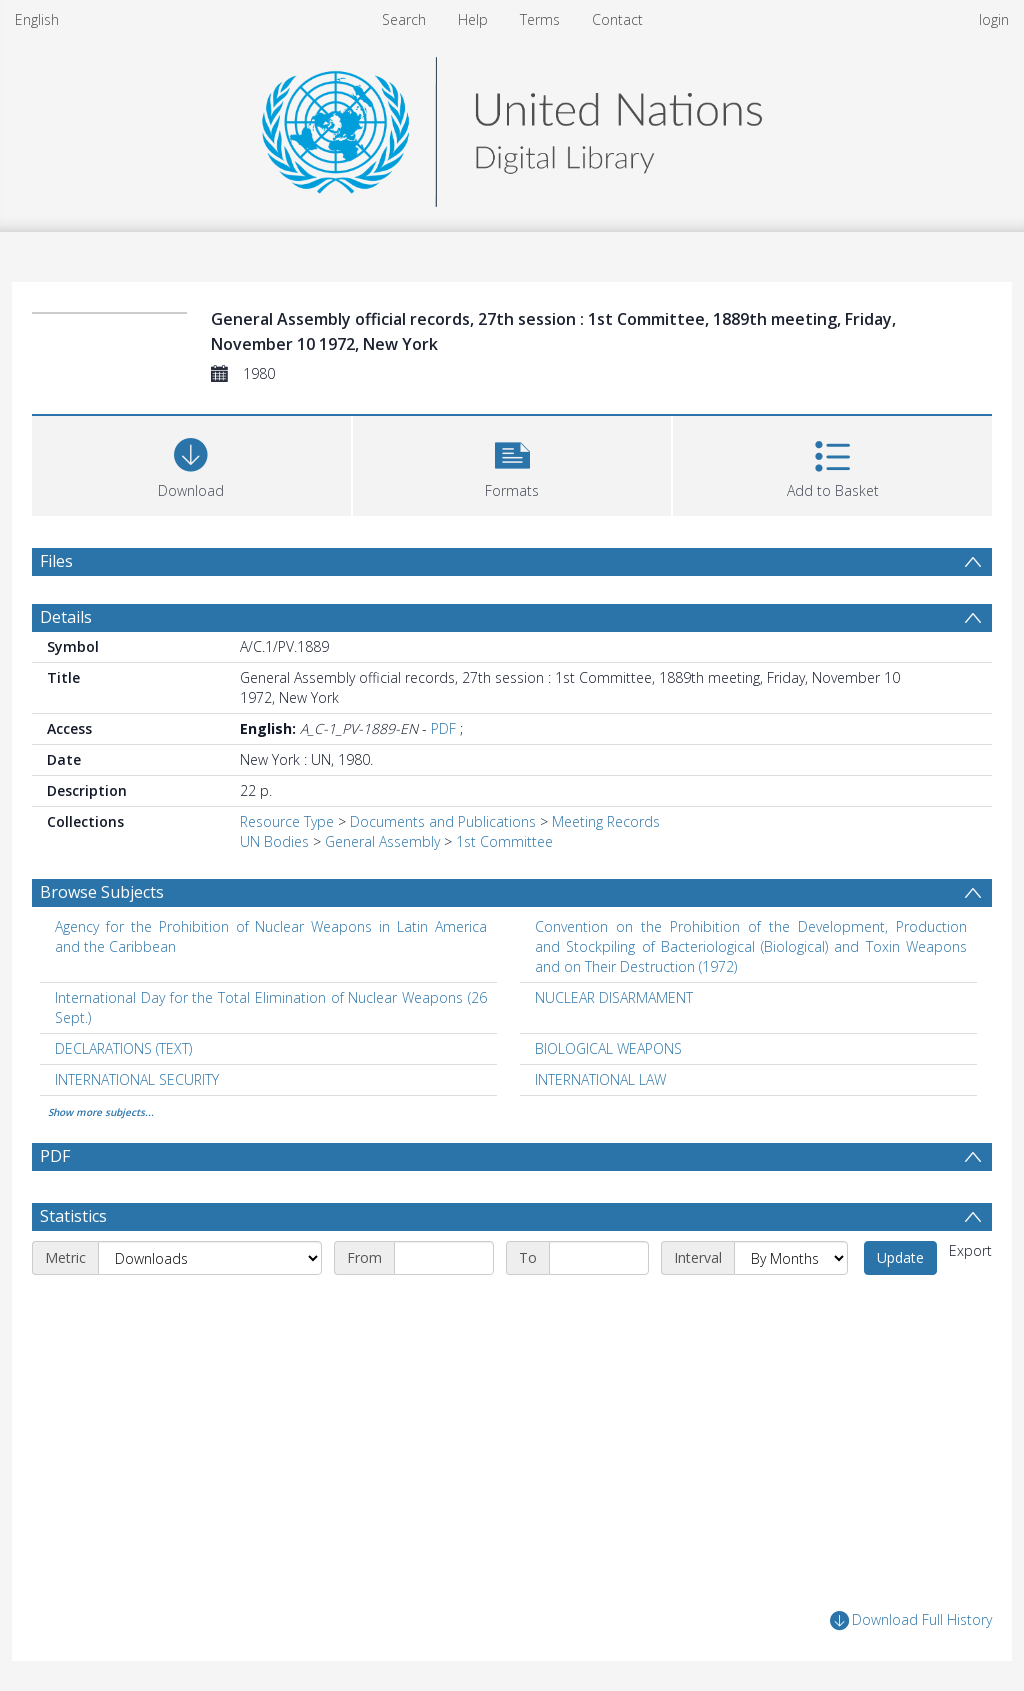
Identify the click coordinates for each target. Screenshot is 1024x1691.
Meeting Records (606, 821)
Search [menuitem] (404, 19)
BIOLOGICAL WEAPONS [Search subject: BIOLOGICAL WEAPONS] (608, 1048)
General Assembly (382, 841)
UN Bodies (274, 841)
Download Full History (911, 1620)
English (37, 19)
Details (66, 617)
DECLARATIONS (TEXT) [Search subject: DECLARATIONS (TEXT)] (123, 1048)
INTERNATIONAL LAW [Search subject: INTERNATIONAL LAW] (600, 1079)
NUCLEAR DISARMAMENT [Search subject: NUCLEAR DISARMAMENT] (614, 997)
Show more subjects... (101, 1112)
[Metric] (210, 1258)
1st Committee (504, 841)
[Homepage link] (512, 126)
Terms (540, 19)
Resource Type (287, 821)
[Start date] (444, 1258)
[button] (512, 463)
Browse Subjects (102, 892)
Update (900, 1257)
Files (56, 561)
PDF (443, 728)
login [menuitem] (994, 19)
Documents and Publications (443, 821)
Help (473, 19)
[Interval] (791, 1258)
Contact (617, 19)
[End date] (599, 1258)
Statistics (73, 1216)
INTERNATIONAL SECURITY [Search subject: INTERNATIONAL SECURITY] (137, 1079)
